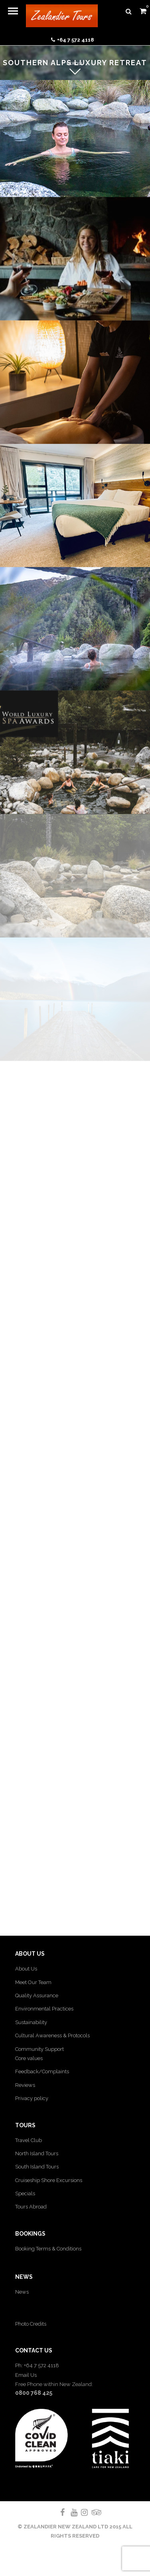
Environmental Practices (44, 2009)
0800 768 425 (33, 2393)
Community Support (39, 2049)
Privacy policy (31, 2098)
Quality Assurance (36, 1995)
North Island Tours (36, 2153)
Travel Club (28, 2140)
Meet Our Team (33, 1982)
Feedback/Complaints (42, 2071)
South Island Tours (37, 2167)
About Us (26, 1969)
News (22, 2292)
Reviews (25, 2085)
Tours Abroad (31, 2207)
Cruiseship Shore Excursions (48, 2180)
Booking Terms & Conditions (48, 2249)
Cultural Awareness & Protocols (52, 2035)
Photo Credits (30, 2324)
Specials (25, 2193)
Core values (29, 2058)
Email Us (26, 2375)
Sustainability (31, 2022)
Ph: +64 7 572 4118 (37, 2365)
